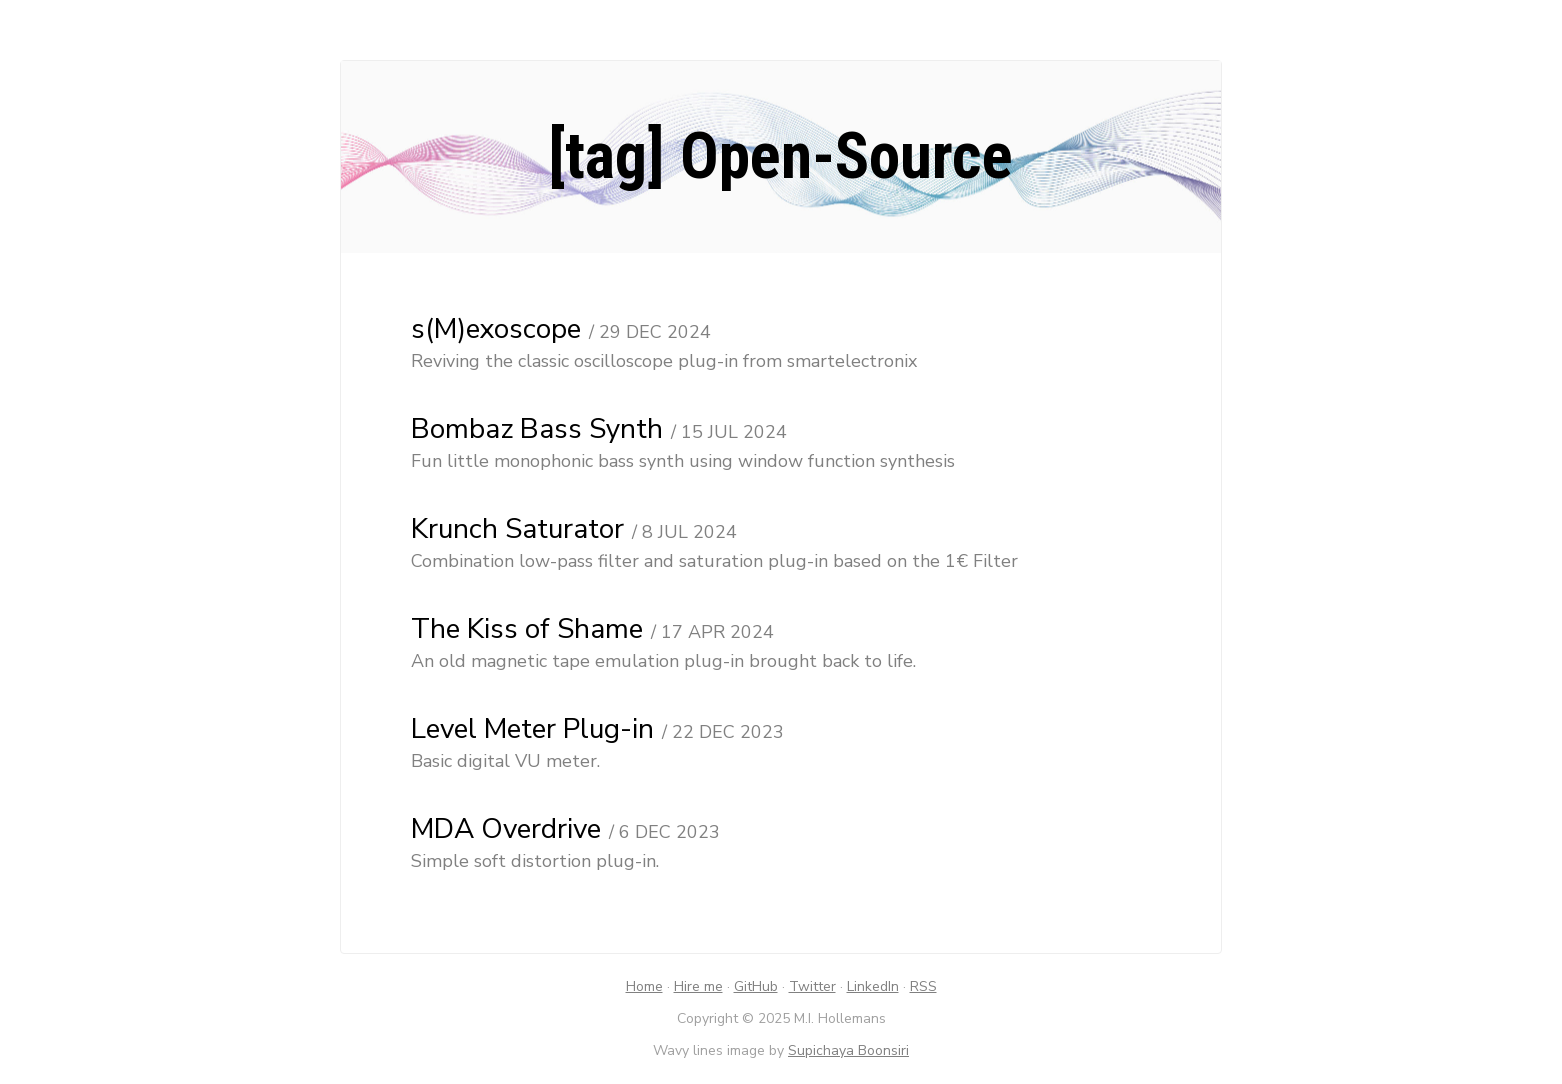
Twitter (812, 986)
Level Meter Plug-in (532, 729)
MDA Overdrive (506, 829)
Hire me (698, 986)
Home (644, 986)
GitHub (756, 986)
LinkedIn (873, 986)
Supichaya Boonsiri (848, 1050)
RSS (923, 986)
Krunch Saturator (517, 529)
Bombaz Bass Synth (537, 429)
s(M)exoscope (496, 329)
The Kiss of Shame (527, 629)
